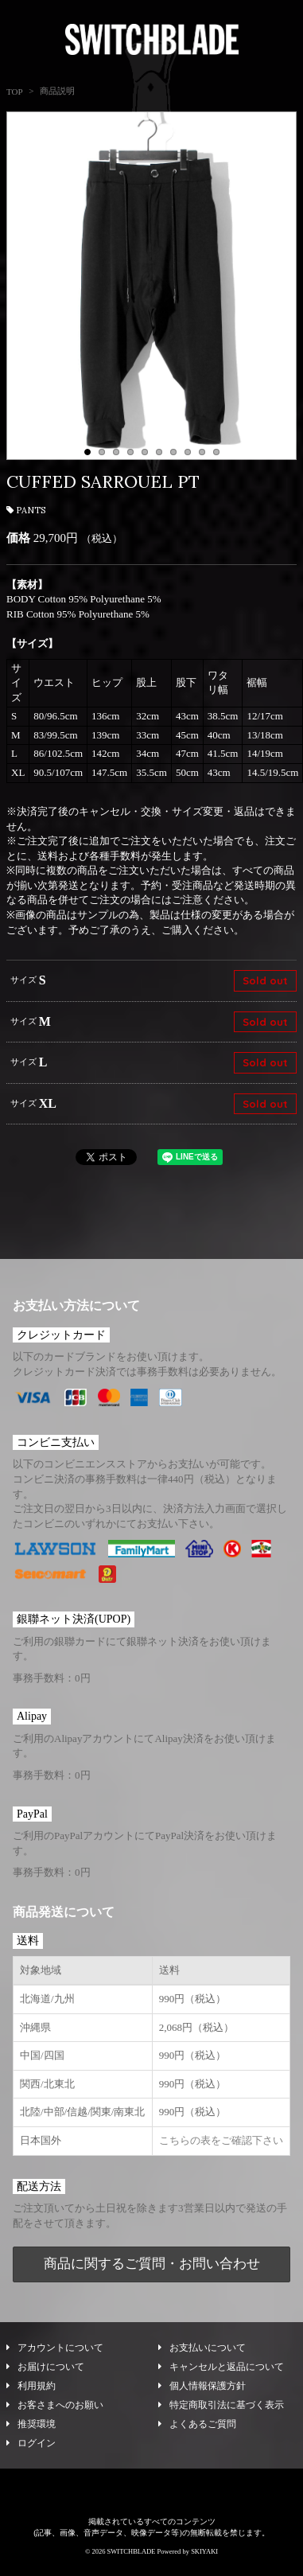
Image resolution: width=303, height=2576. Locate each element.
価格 (18, 538)
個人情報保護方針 (202, 2391)
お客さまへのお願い (54, 2410)
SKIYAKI (204, 2557)
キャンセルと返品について (221, 2372)
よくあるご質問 (197, 2429)
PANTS (25, 510)
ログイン (31, 2448)
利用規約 (31, 2391)
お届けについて (45, 2372)
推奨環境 (31, 2429)
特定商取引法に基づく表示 (221, 2410)
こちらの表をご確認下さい (221, 2146)
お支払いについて (202, 2353)
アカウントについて (54, 2353)
